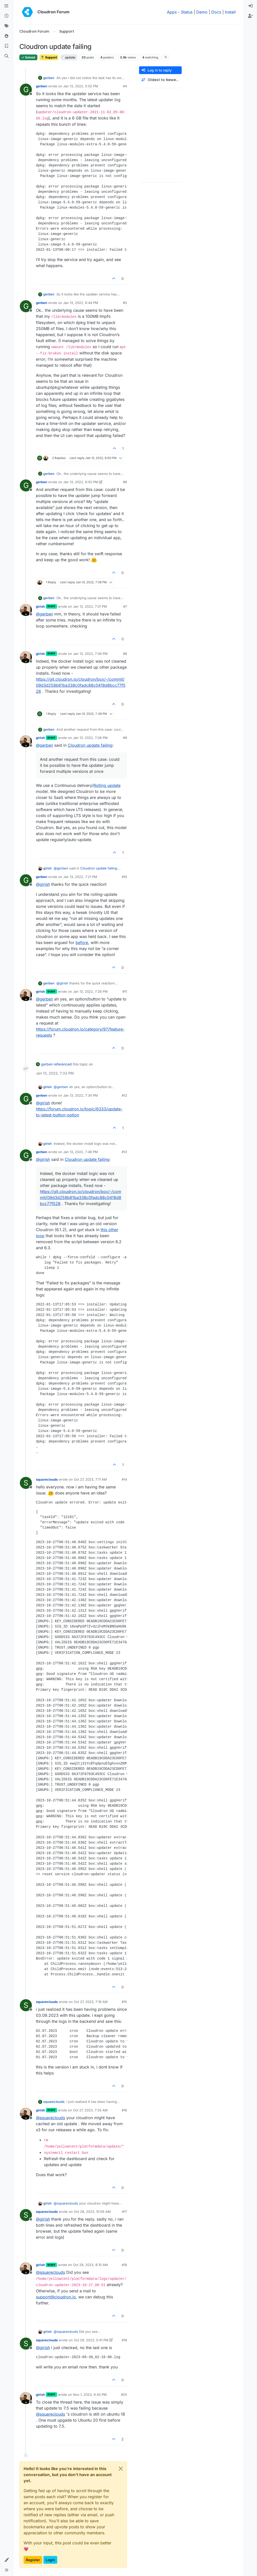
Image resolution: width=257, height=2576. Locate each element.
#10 (124, 877)
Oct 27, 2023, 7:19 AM (91, 2002)
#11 (124, 991)
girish (40, 606)
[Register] (250, 16)
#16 (124, 2110)
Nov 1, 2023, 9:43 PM (90, 2395)
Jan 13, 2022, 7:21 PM (80, 877)
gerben (48, 78)
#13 (124, 1152)
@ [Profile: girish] (43, 884)
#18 (124, 2265)
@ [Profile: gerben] (44, 613)
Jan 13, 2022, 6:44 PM (80, 303)
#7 (125, 606)
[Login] (250, 6)
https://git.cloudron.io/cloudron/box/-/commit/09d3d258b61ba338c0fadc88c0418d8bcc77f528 (80, 685)
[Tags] (6, 26)
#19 (124, 2340)
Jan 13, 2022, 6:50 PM (80, 482)
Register (33, 2560)
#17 (124, 2212)
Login (50, 2560)
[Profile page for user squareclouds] (26, 1483)
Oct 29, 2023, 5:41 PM (91, 2340)
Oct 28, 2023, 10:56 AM (92, 2212)
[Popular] (6, 36)
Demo (202, 12)
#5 (125, 303)
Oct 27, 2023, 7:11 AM (90, 1479)
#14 (124, 1479)
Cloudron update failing (90, 745)
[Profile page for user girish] (26, 610)
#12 (124, 1095)
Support (49, 57)
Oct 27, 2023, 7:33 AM (90, 2110)
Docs (216, 12)
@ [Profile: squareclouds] (50, 2117)
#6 (125, 482)
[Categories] (6, 6)
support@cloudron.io (56, 2296)
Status (186, 12)
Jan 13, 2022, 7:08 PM (90, 738)
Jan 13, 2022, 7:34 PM (80, 1095)
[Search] (6, 56)
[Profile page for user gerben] (26, 90)
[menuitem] (250, 6)
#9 (125, 738)
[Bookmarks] (6, 46)
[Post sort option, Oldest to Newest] (160, 80)
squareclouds (47, 1479)
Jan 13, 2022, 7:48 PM (80, 1152)
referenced (63, 1064)
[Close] (121, 2469)
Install (230, 12)
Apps (172, 12)
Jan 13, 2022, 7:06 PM (90, 654)
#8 (125, 654)
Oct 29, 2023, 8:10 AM (90, 2265)
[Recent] (6, 16)
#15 (124, 2002)
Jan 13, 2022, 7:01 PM (90, 606)
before (82, 942)
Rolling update (106, 785)
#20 (124, 2395)
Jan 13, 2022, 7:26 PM (90, 991)
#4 (125, 86)
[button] (6, 2560)
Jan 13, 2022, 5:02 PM (80, 86)
